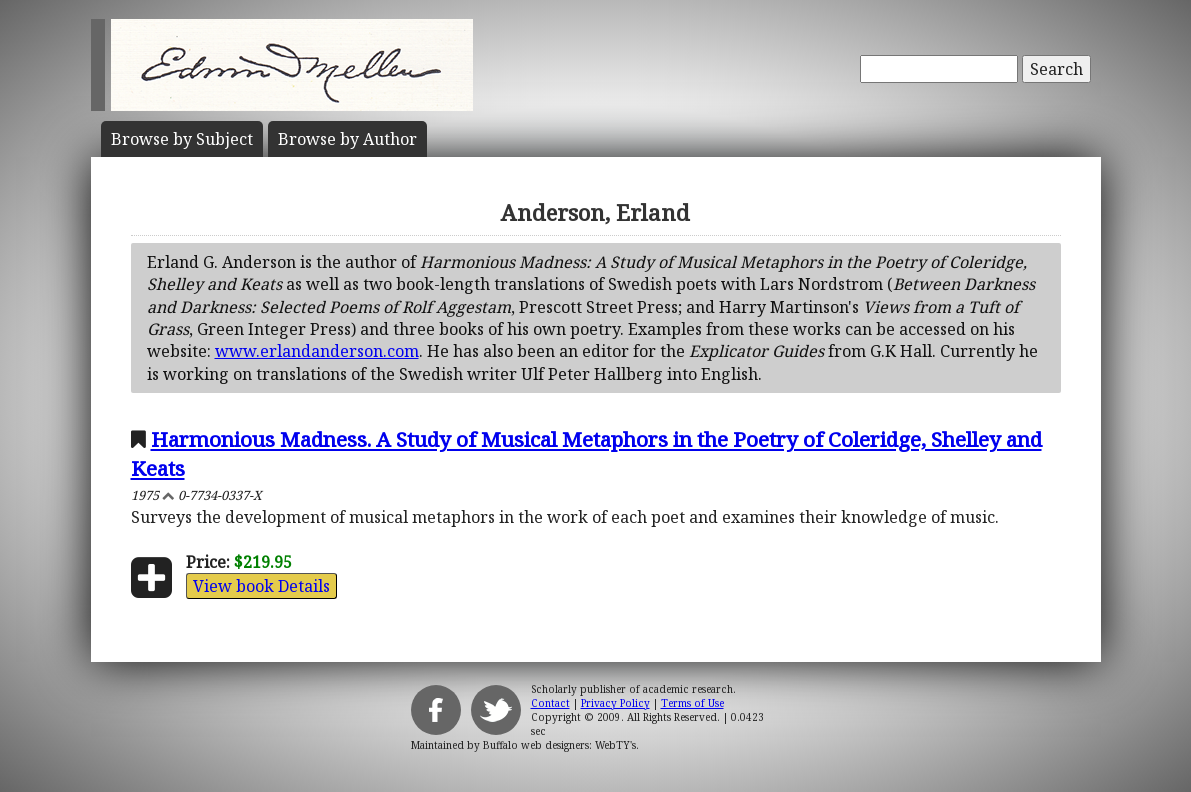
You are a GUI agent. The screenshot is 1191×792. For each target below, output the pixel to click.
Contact (550, 703)
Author (347, 139)
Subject (182, 139)
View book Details (261, 586)
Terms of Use (692, 703)
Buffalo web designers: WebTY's (559, 745)
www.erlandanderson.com (317, 351)
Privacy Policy (615, 703)
